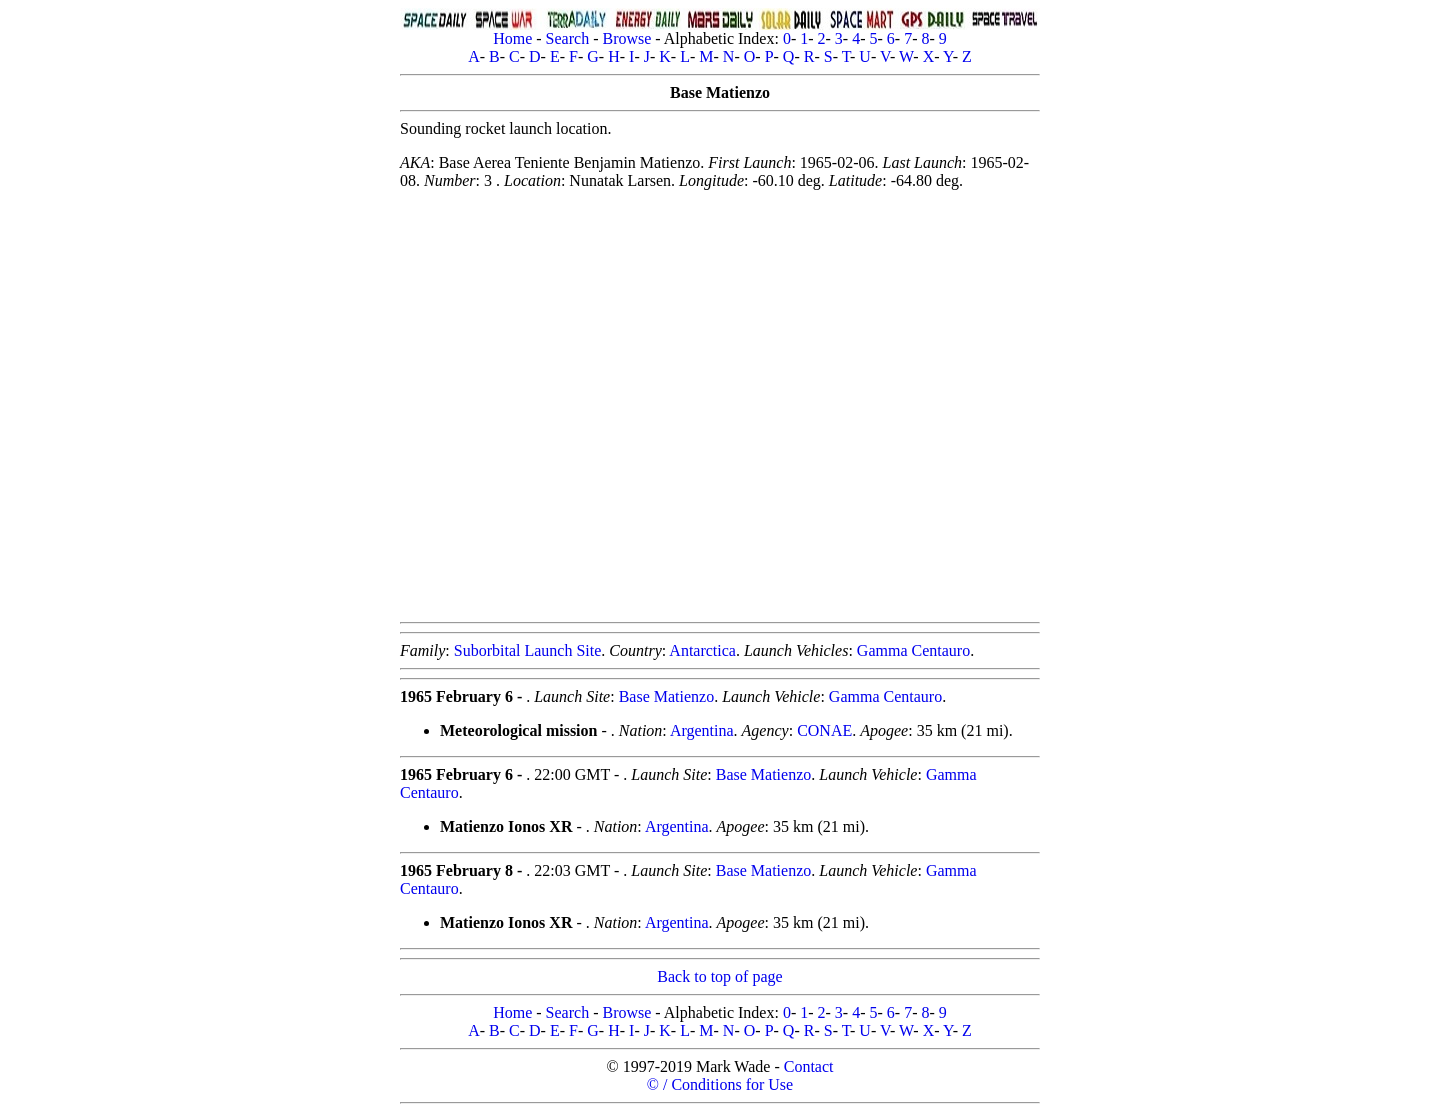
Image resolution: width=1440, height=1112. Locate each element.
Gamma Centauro (913, 650)
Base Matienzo (667, 696)
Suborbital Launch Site (528, 650)
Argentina (702, 730)
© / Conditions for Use (720, 1084)
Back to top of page (719, 976)
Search (568, 38)
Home (512, 38)
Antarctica (702, 650)
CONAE (824, 730)
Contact (809, 1066)
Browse (626, 38)
